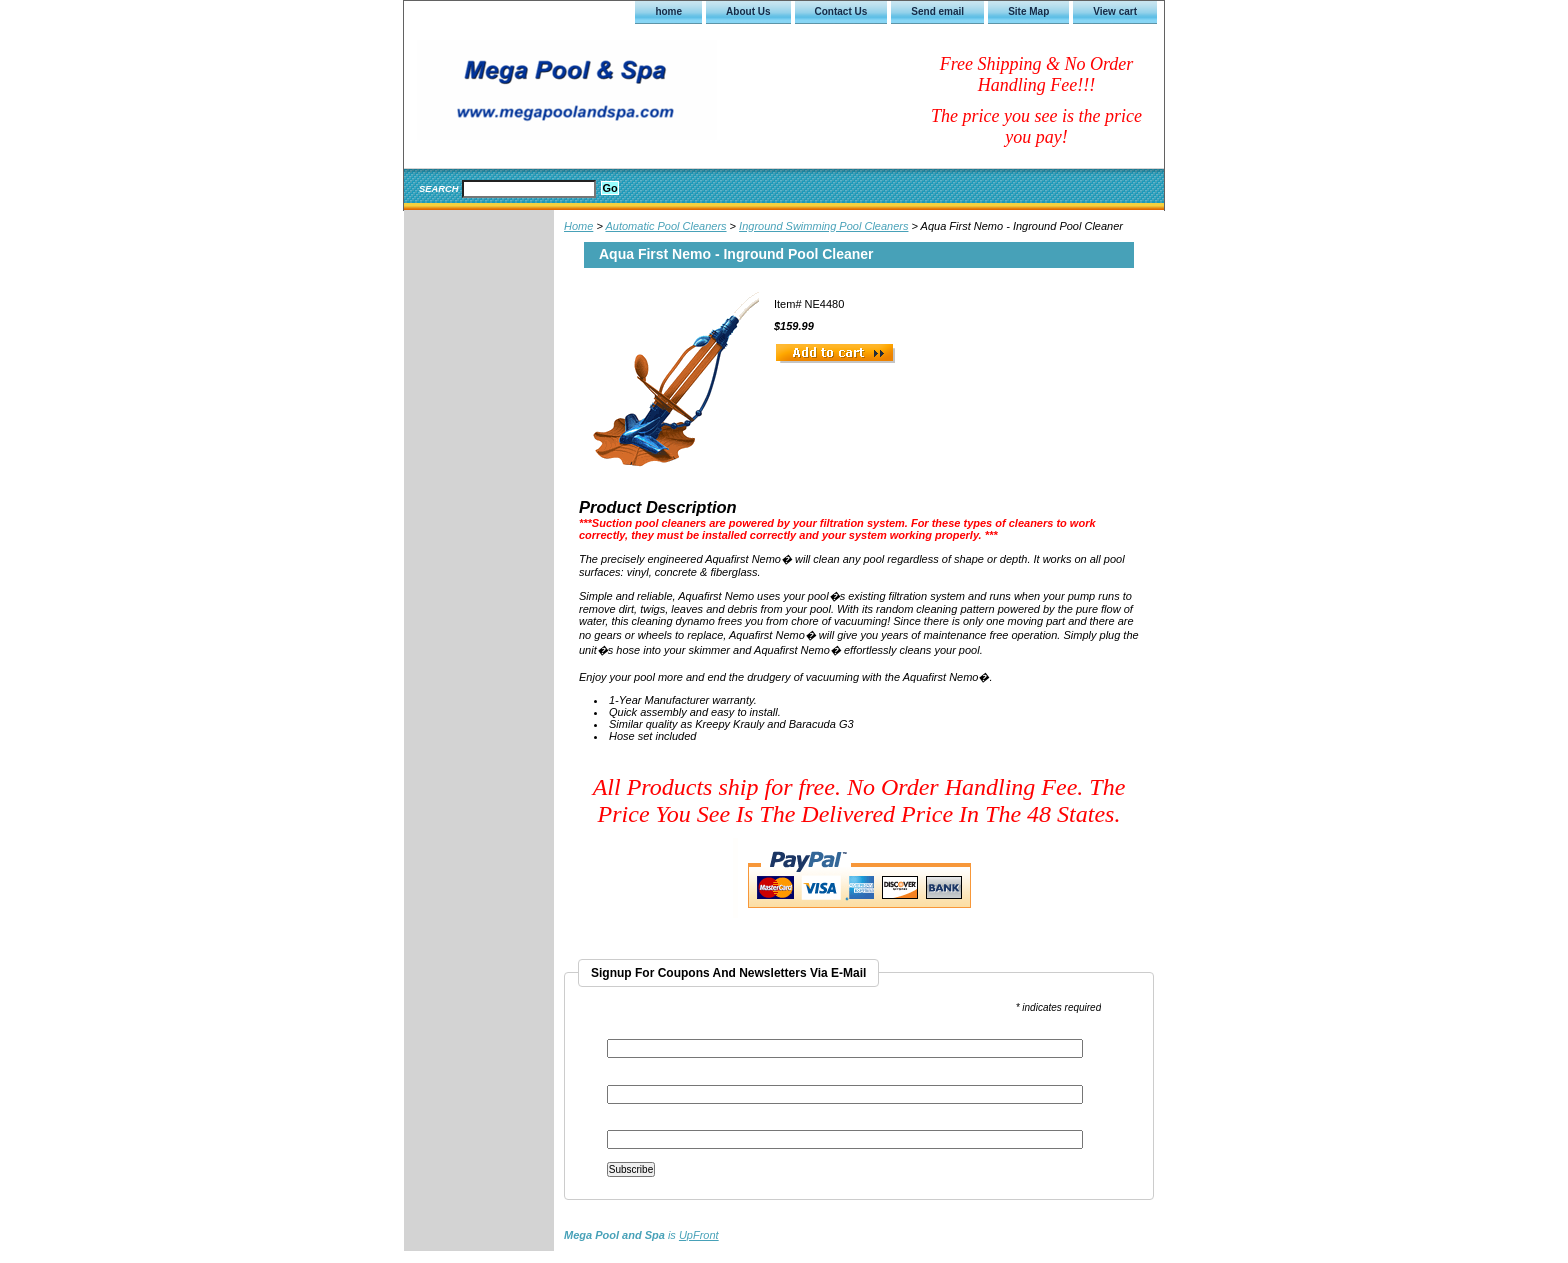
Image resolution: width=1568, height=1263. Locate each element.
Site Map (1028, 11)
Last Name (632, 1123)
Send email (937, 11)
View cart (1115, 11)
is (641, 1235)
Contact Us (841, 11)
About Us (748, 11)
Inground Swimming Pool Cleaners (823, 226)
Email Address (645, 1032)
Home (578, 226)
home (668, 11)
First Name (633, 1078)
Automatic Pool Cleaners (665, 226)
